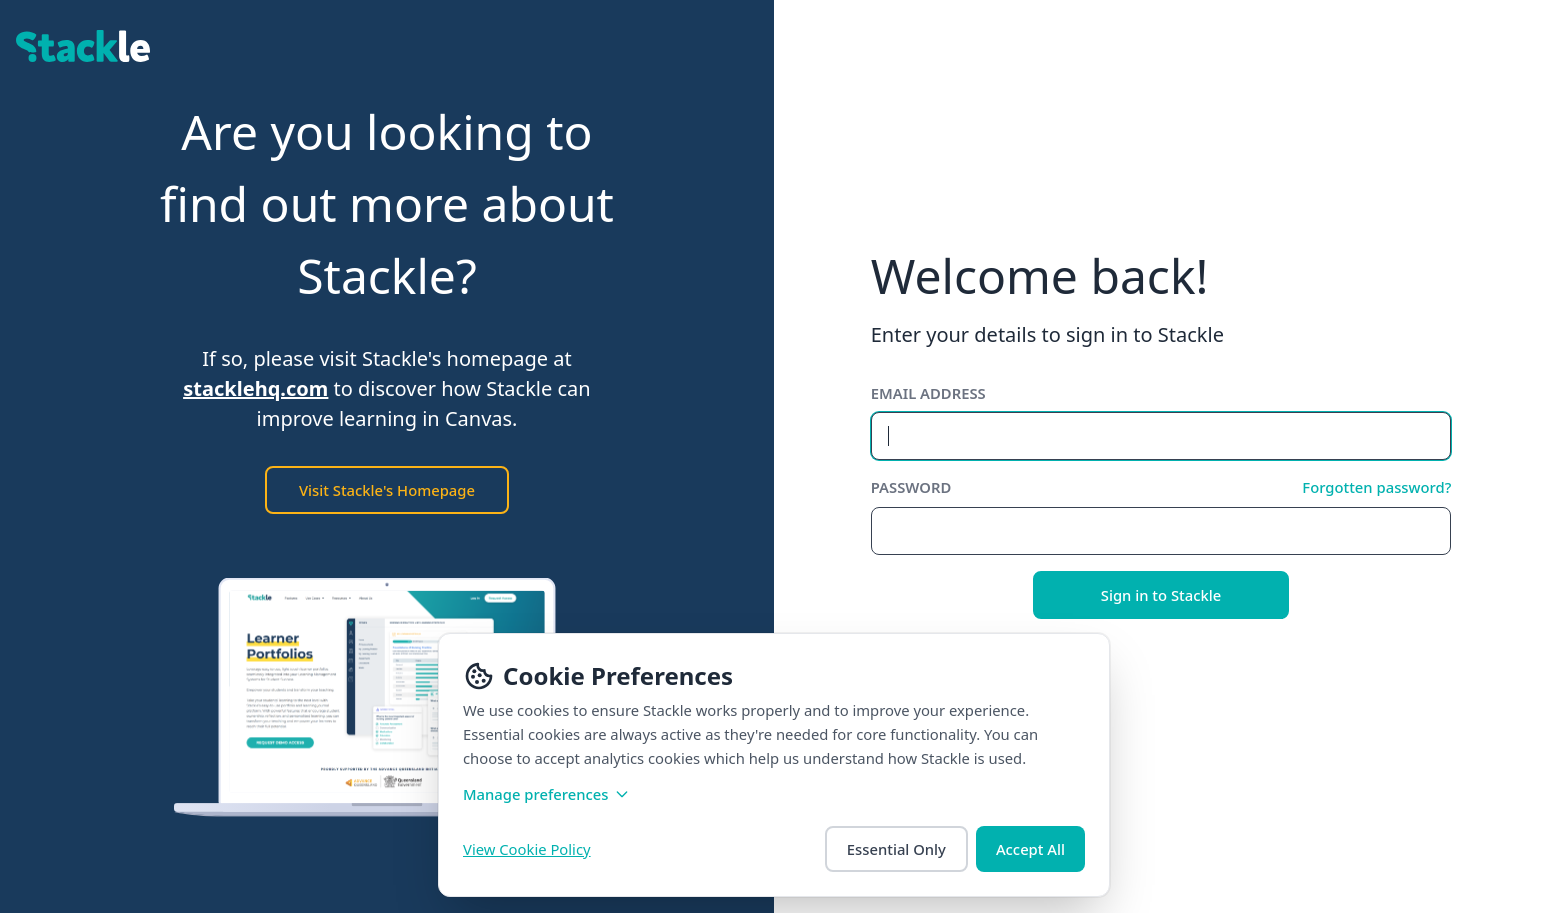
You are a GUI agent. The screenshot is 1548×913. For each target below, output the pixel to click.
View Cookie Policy (527, 849)
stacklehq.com (255, 388)
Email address (928, 393)
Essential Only (896, 849)
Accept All (1030, 849)
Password (911, 487)
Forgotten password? (1376, 487)
